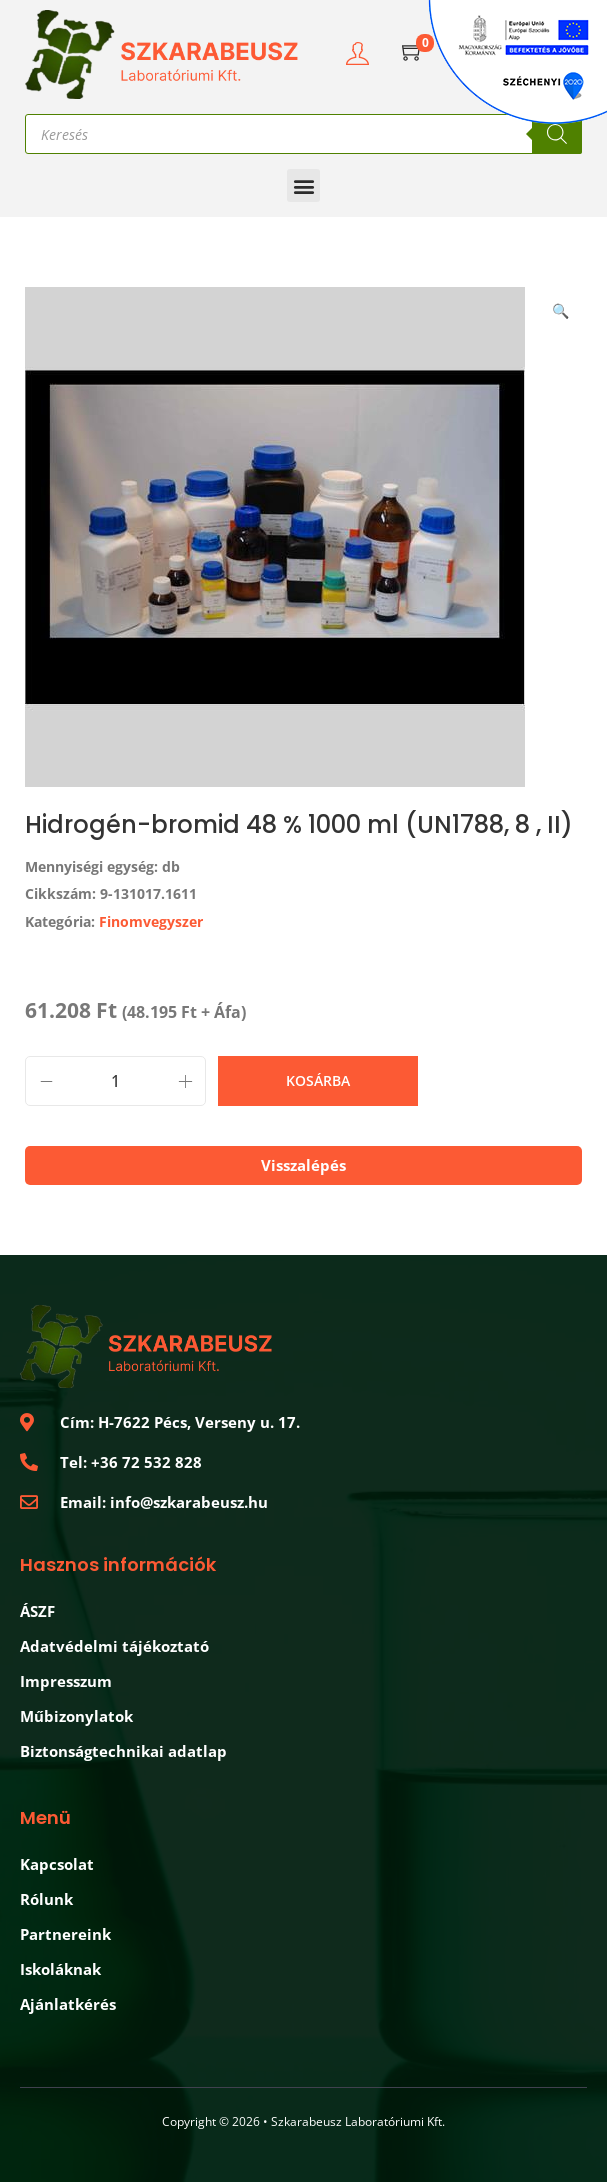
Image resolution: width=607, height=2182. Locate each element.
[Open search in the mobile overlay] (303, 134)
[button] (303, 185)
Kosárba (318, 1080)
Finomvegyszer (151, 921)
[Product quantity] (115, 1081)
